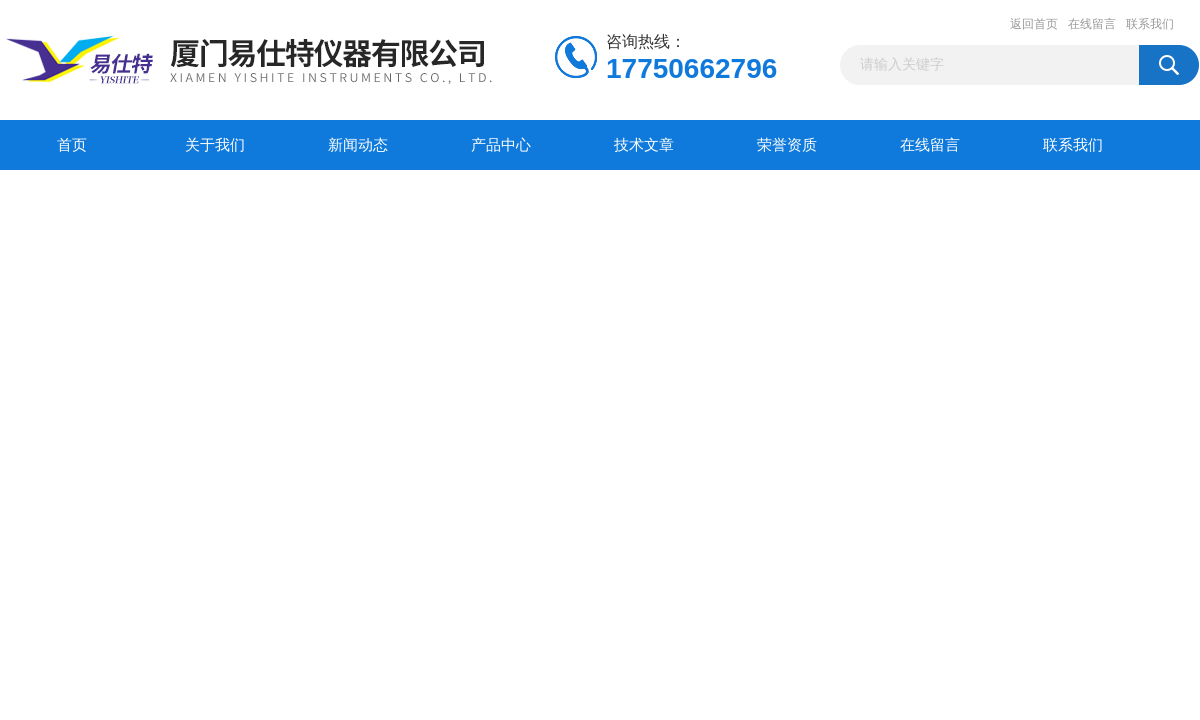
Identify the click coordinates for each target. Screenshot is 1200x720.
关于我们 (215, 145)
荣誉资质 (787, 145)
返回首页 (1034, 24)
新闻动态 (358, 145)
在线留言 (1092, 24)
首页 (72, 145)
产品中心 (501, 145)
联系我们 (1150, 24)
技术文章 (644, 145)
